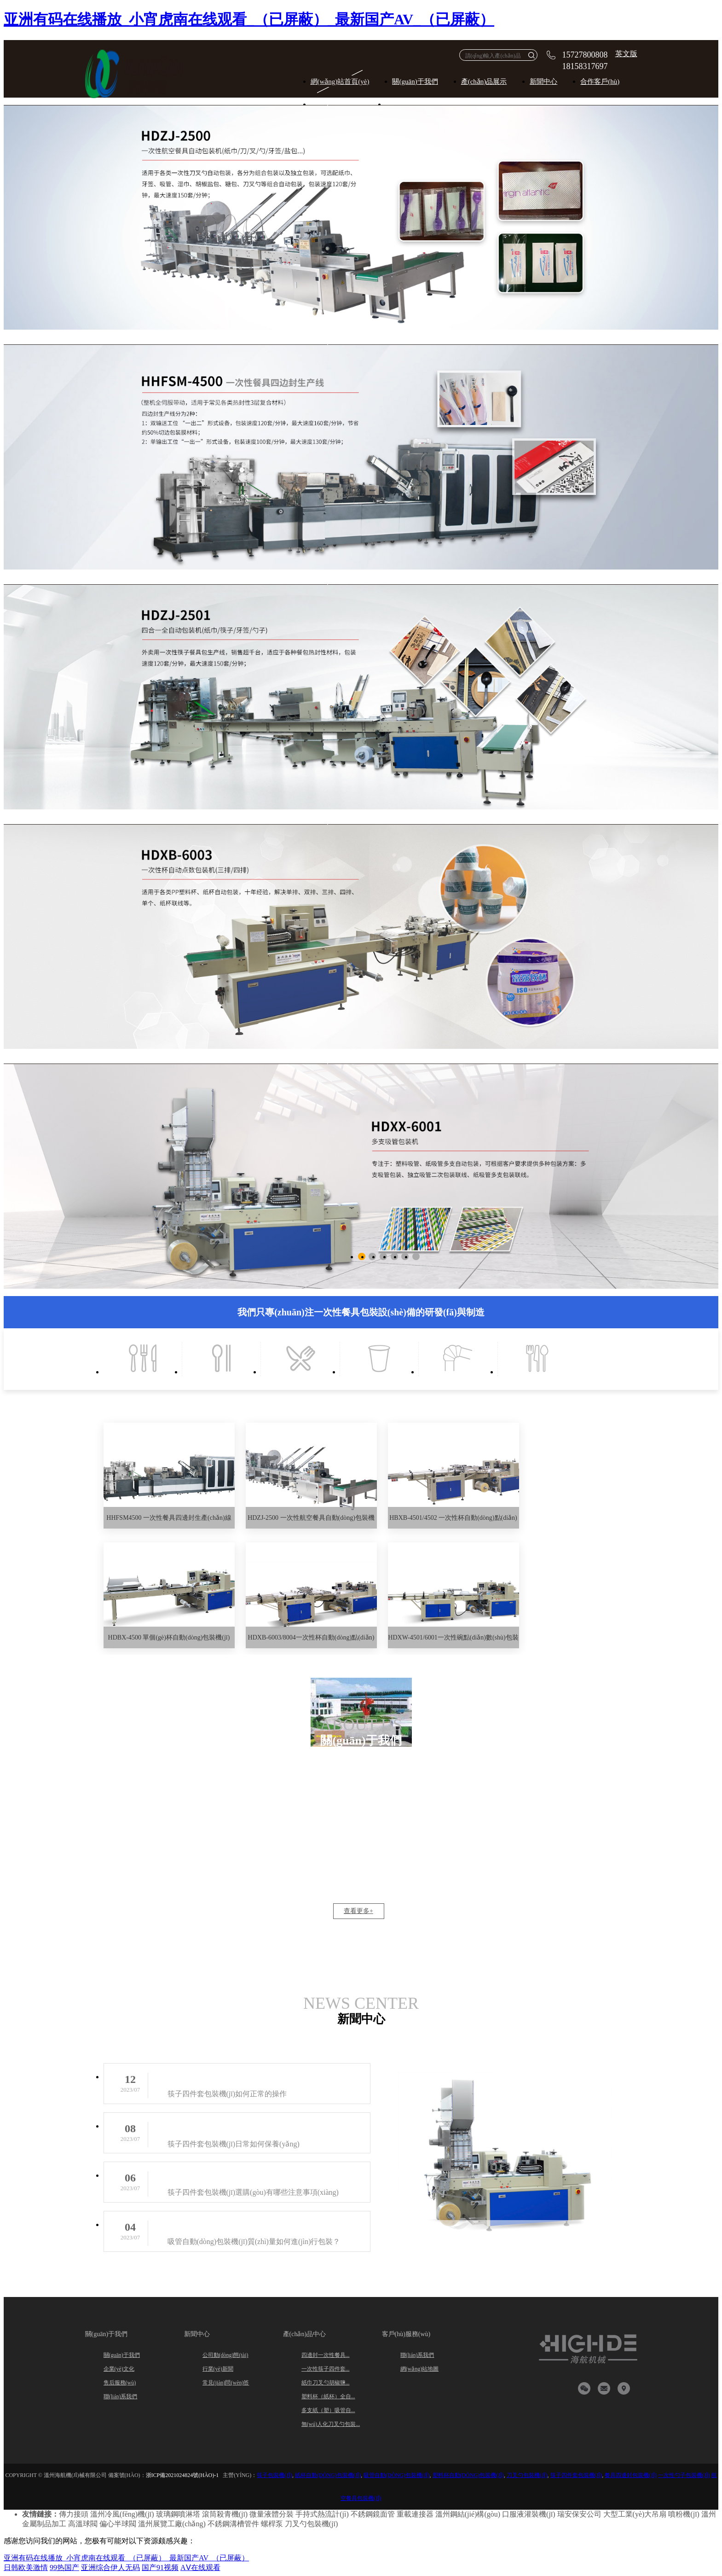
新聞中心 (543, 81)
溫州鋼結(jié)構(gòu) (467, 2514)
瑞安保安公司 (579, 2514)
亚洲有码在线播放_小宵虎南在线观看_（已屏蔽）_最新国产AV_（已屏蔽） (249, 19)
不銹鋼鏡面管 (373, 2514)
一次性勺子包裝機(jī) (684, 2475)
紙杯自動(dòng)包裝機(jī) (328, 2475)
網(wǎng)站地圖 (419, 2369)
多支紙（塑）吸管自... (328, 2410)
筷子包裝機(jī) (274, 2475)
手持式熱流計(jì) (322, 2514)
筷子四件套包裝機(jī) (576, 2475)
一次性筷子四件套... (325, 2369)
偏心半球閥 (117, 2524)
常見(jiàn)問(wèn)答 (225, 2382)
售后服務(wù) (120, 2382)
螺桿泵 (272, 2524)
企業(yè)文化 (119, 2369)
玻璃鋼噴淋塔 (178, 2514)
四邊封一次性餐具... (325, 2355)
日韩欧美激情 (26, 2567)
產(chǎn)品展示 (484, 81)
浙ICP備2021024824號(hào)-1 (182, 2475)
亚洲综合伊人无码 (110, 2567)
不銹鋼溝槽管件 (233, 2524)
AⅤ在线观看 (200, 2567)
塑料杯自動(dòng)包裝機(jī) (468, 2475)
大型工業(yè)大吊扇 (635, 2514)
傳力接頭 (73, 2514)
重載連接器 (415, 2514)
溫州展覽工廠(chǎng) (172, 2524)
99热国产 (64, 2567)
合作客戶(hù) (599, 81)
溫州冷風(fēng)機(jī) (122, 2514)
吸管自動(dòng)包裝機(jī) (396, 2475)
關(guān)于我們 (415, 81)
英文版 (626, 54)
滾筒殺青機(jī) (225, 2514)
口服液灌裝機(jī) (528, 2514)
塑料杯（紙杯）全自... (328, 2396)
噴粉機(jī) (683, 2514)
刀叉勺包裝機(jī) (527, 2475)
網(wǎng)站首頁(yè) (340, 81)
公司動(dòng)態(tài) (225, 2355)
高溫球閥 (83, 2524)
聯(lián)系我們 (121, 2396)
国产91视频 (160, 2567)
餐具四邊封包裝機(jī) (631, 2475)
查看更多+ (358, 1910)
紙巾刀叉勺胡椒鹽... (325, 2382)
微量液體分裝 (271, 2514)
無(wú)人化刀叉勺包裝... (330, 2424)
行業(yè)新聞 (217, 2369)
